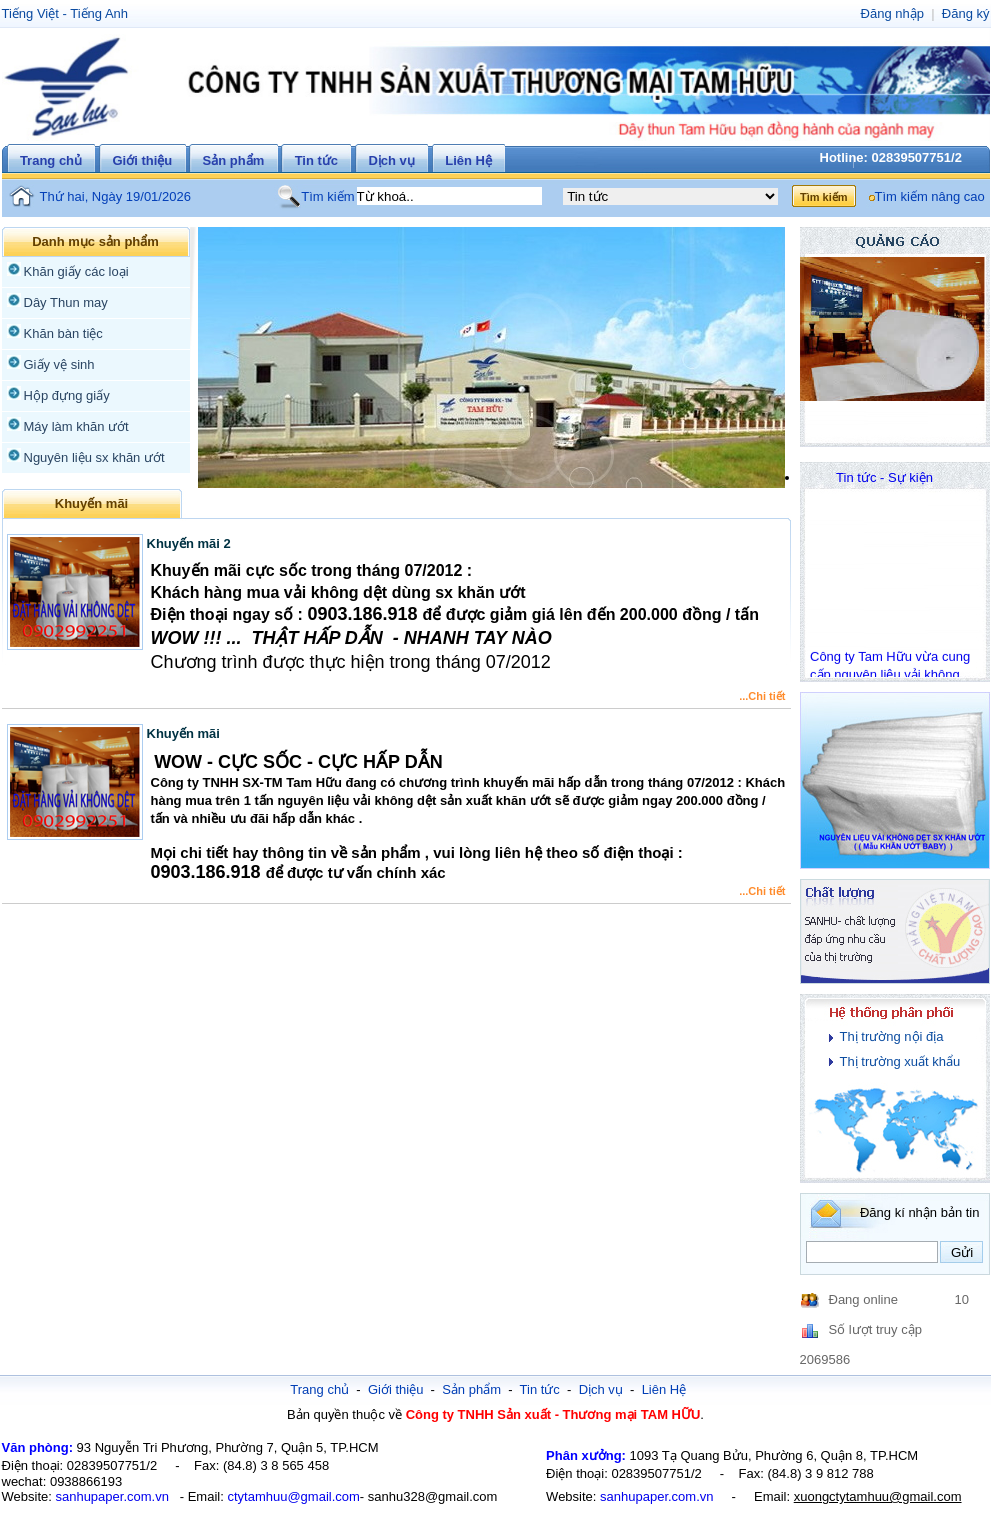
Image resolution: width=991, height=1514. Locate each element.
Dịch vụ (391, 160)
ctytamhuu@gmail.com (293, 1496)
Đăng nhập (892, 13)
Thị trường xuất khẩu (900, 1061)
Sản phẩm (234, 160)
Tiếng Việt (30, 13)
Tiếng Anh (99, 13)
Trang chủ (51, 160)
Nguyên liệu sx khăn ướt (94, 457)
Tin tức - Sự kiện (884, 477)
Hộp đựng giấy (67, 395)
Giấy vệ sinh (59, 364)
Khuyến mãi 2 (189, 543)
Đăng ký (966, 13)
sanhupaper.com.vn (111, 1496)
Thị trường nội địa (892, 1036)
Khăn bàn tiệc (63, 333)
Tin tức (316, 160)
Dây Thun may (66, 302)
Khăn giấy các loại (76, 271)
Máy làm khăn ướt (76, 426)
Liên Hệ (468, 160)
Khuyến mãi (183, 733)
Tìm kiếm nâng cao (930, 196)
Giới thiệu (142, 160)
